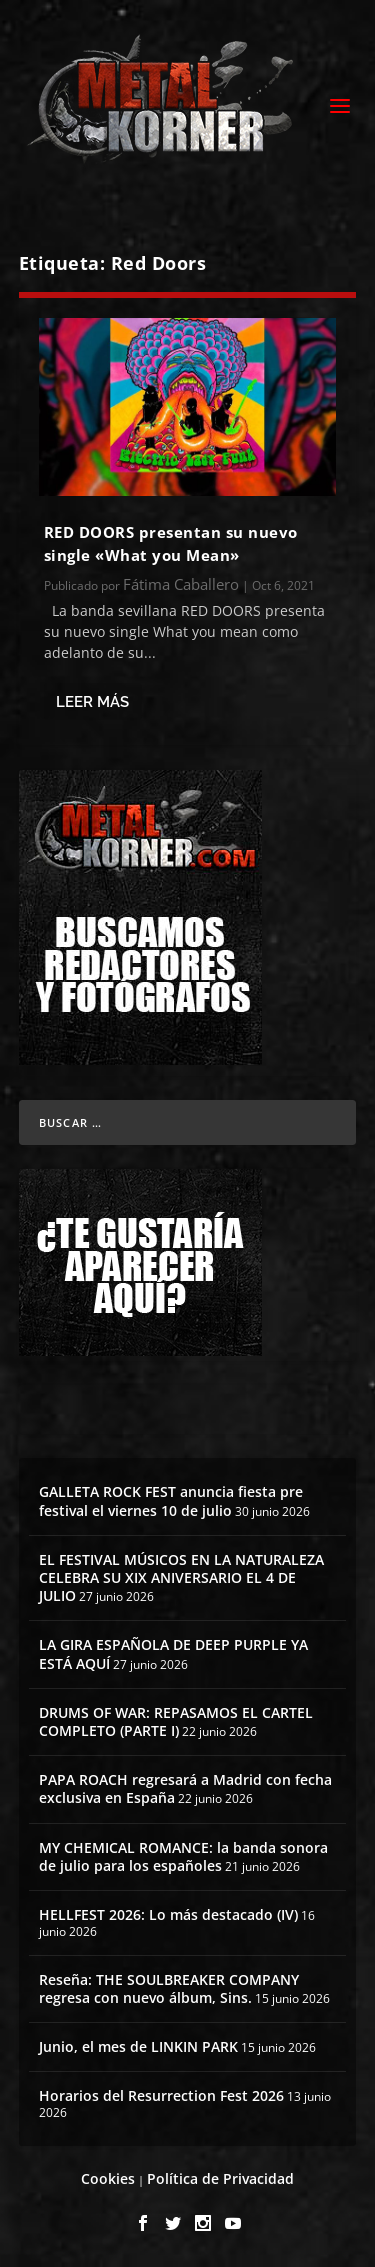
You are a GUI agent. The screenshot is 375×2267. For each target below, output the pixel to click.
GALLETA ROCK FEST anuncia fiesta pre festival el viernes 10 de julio (171, 1500)
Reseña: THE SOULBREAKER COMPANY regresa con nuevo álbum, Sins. (169, 1988)
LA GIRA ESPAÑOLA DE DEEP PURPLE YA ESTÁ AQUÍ (173, 1653)
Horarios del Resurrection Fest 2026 (161, 2095)
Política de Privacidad (220, 2178)
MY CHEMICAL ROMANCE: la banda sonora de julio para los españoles (183, 1856)
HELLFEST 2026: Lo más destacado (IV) (168, 1914)
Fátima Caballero (181, 584)
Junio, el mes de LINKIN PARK (138, 2046)
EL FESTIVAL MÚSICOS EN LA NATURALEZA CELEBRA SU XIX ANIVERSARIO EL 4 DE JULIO (181, 1577)
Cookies (108, 2178)
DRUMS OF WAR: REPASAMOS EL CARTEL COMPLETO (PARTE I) (176, 1721)
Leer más (92, 702)
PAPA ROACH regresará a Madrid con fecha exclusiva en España (185, 1788)
